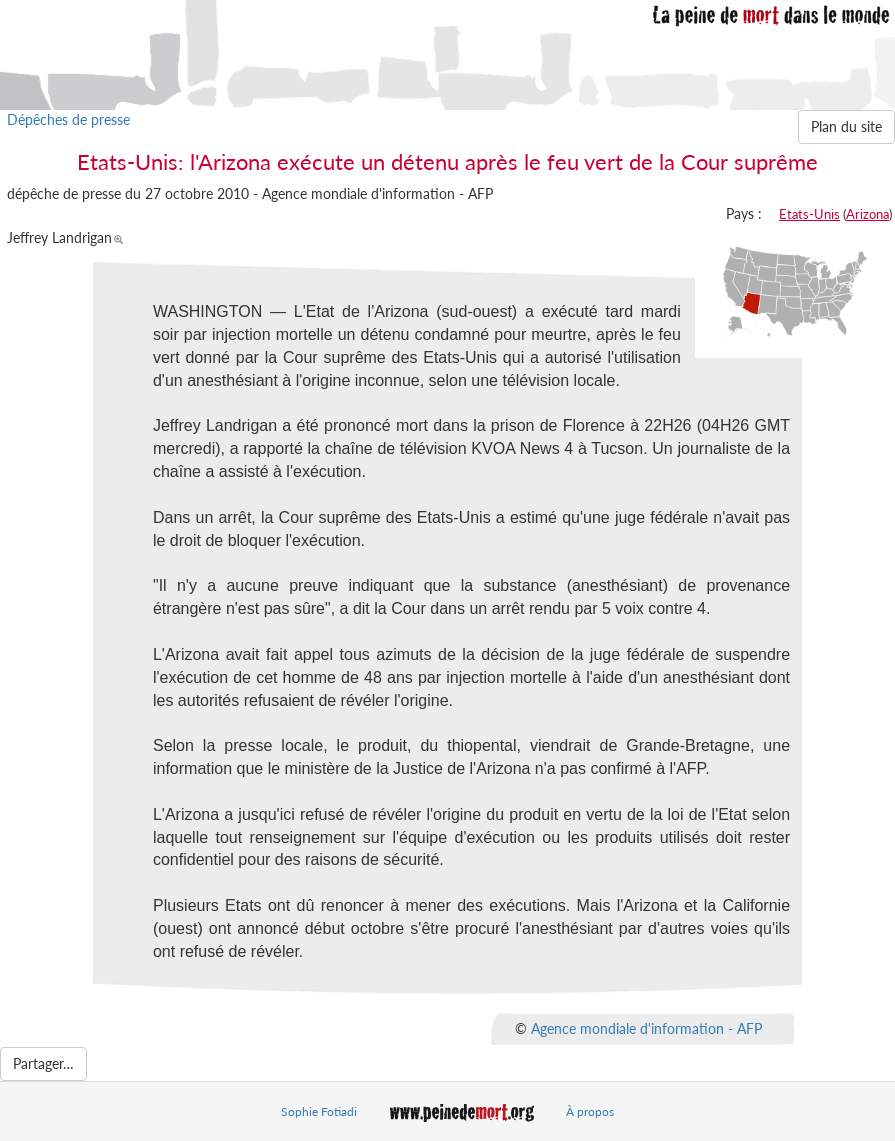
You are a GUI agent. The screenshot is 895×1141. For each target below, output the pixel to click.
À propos (590, 1111)
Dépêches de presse (68, 119)
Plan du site (846, 126)
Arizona (867, 214)
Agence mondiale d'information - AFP (646, 1027)
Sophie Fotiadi (319, 1111)
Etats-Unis (809, 214)
